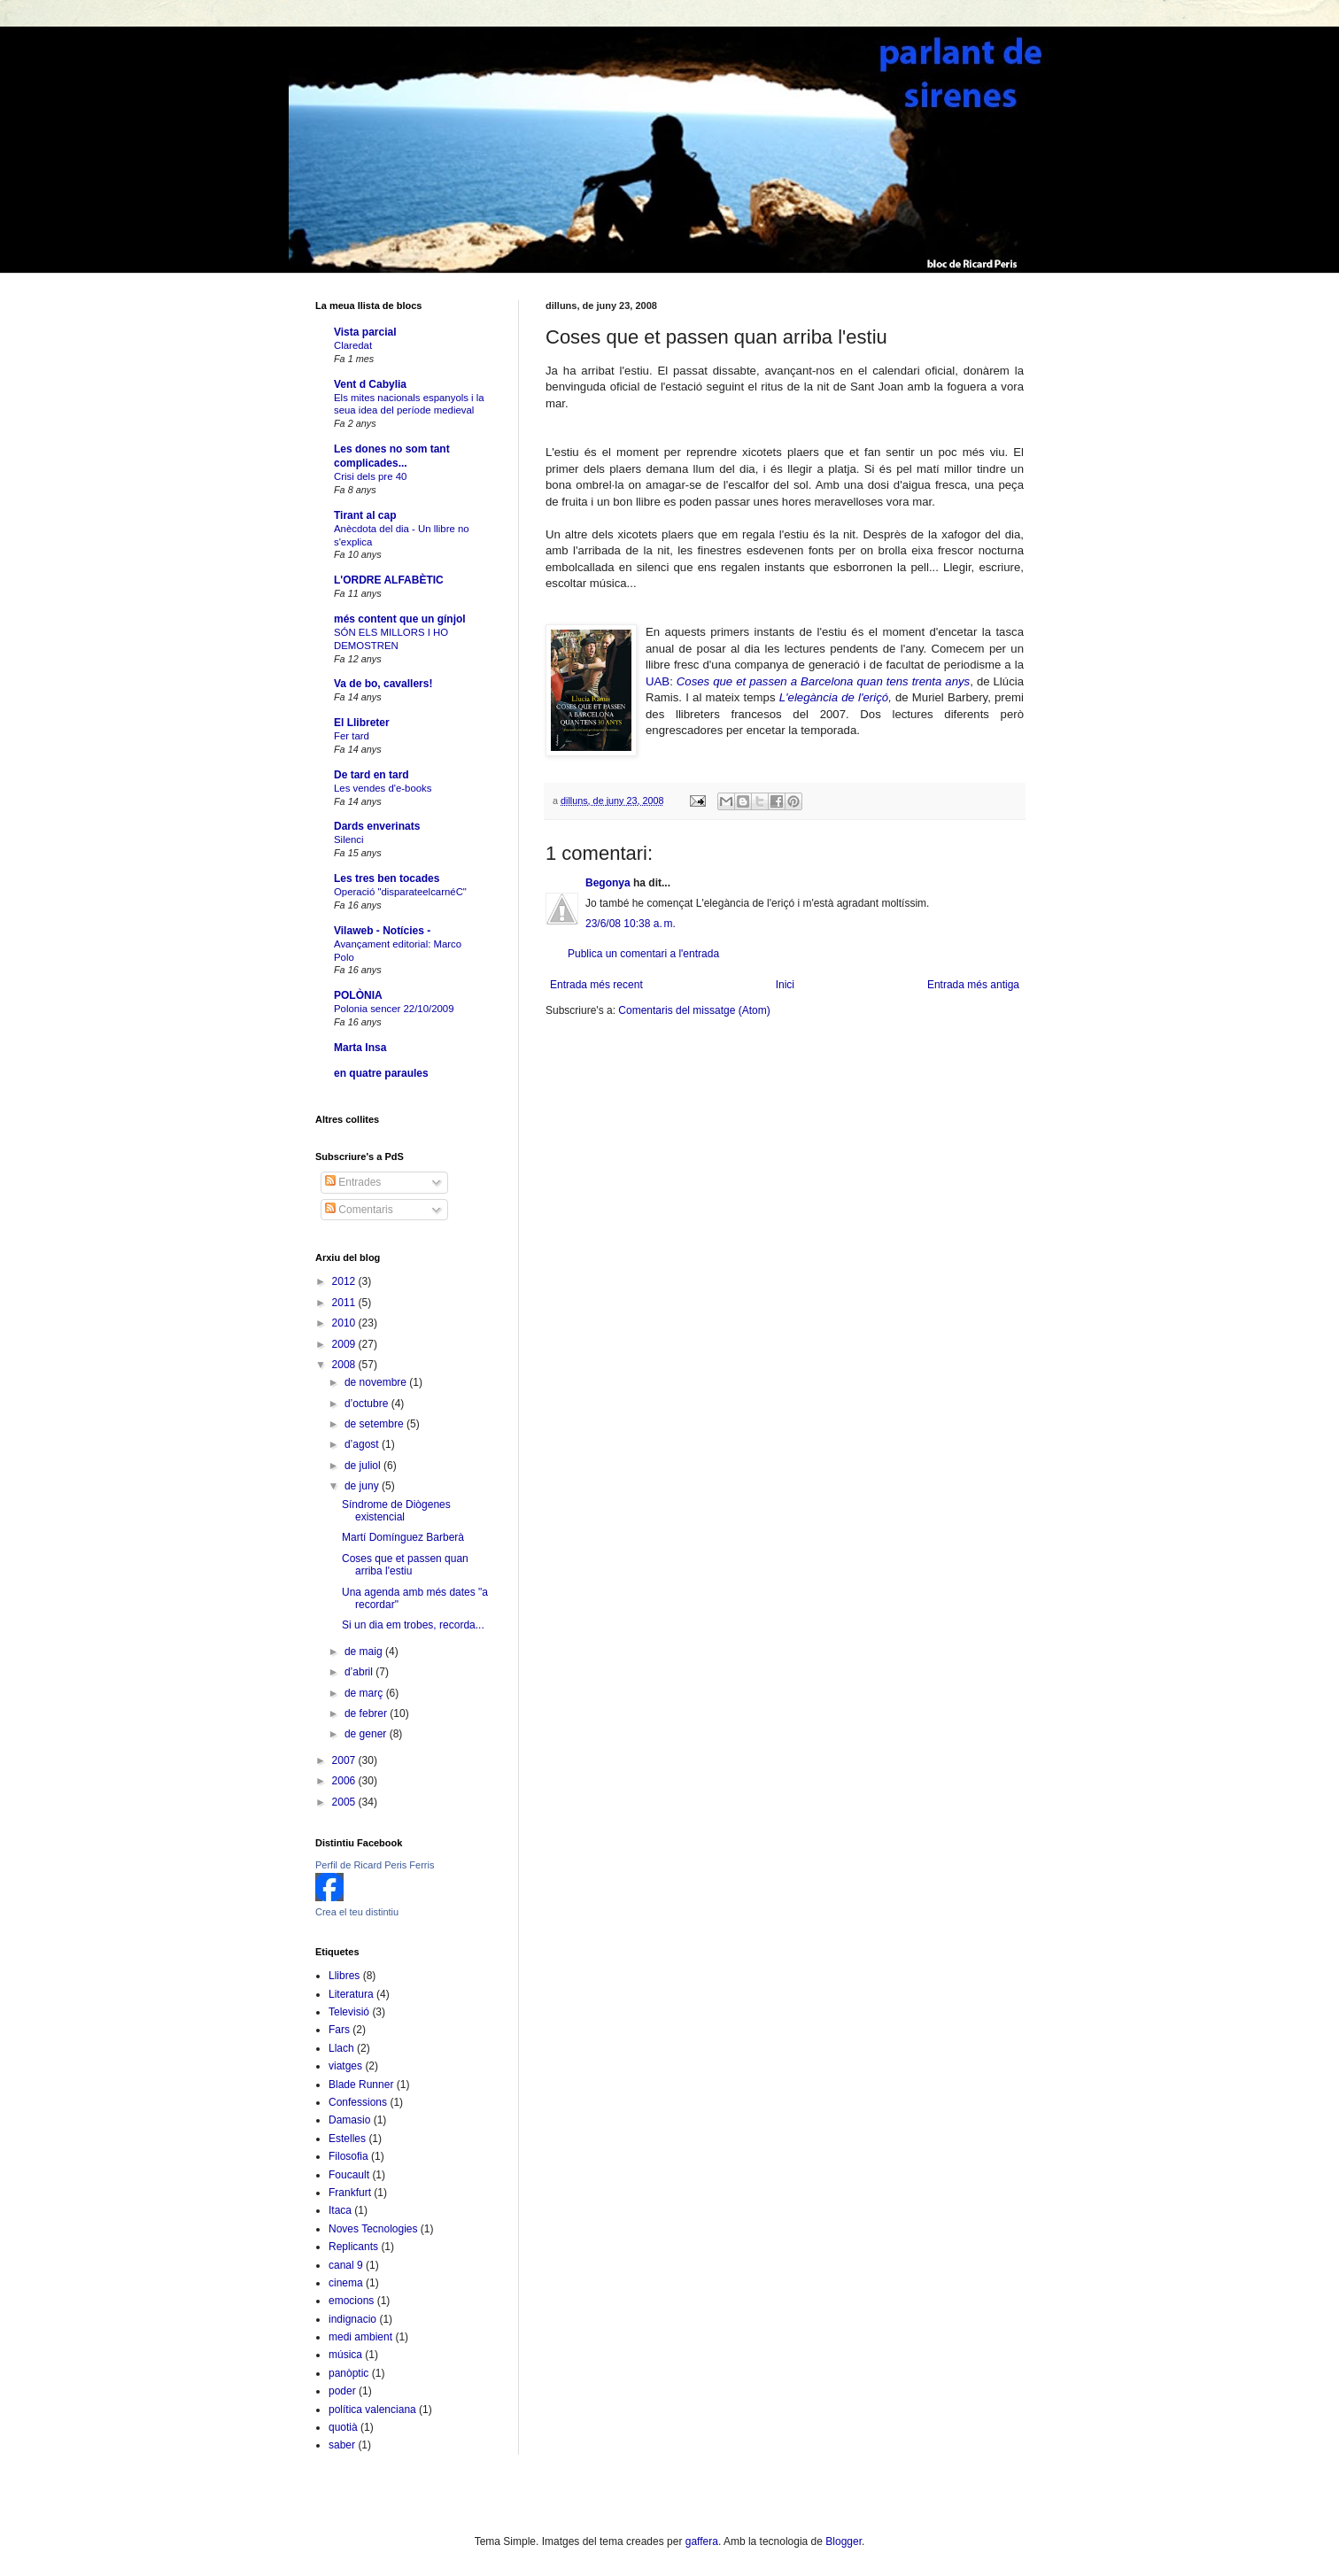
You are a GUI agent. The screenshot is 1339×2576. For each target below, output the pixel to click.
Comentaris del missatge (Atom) (694, 1010)
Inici (785, 985)
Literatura (351, 1994)
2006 (345, 1781)
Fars (339, 2029)
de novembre (376, 1382)
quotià (343, 2427)
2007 (345, 1760)
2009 (345, 1344)
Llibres (344, 1975)
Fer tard (351, 736)
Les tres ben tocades (386, 878)
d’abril (359, 1672)
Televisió (349, 2012)
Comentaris (359, 1209)
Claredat (353, 345)
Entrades (353, 1182)
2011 (345, 1302)
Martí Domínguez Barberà (403, 1537)
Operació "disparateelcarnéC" (400, 891)
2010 (345, 1323)
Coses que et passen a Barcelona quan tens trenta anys (823, 681)
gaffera (701, 2541)
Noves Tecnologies (373, 2229)
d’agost (363, 1444)
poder (342, 2391)
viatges (345, 2066)
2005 (345, 1802)
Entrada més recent (596, 985)
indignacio (352, 2319)
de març (365, 1693)
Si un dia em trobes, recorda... (413, 1625)
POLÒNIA (358, 995)
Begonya (608, 883)
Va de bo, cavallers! (383, 683)
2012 (345, 1281)
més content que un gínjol (400, 619)
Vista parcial (365, 332)
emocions (351, 2300)
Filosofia (348, 2156)
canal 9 (346, 2265)
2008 (345, 1364)
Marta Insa (360, 1047)
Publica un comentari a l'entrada (643, 954)
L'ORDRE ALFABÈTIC (389, 580)
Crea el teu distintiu (357, 1912)
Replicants (353, 2246)
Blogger (843, 2541)
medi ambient (360, 2337)
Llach (341, 2048)
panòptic (348, 2373)
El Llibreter (362, 722)
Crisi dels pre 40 (370, 476)
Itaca (340, 2210)
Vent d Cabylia (370, 384)
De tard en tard (371, 775)
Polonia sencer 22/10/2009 (394, 1008)
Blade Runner (361, 2084)
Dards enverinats (377, 826)
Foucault (349, 2175)
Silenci (349, 839)
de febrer (367, 1713)
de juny (363, 1486)
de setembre (375, 1424)
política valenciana (372, 2409)
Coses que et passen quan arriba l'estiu (405, 1564)
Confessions (358, 2102)
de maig (364, 1651)
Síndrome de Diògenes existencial (396, 1510)
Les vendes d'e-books (382, 788)
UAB (658, 681)
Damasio (349, 2120)
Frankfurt (350, 2192)
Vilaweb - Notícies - (382, 930)
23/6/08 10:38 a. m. (630, 923)
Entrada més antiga (973, 985)
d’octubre (367, 1403)
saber (342, 2445)
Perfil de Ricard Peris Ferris (374, 1865)
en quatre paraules (381, 1073)
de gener (367, 1734)
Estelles (347, 2138)
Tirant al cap (365, 515)
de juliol (363, 1465)
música (345, 2354)
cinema (346, 2283)
